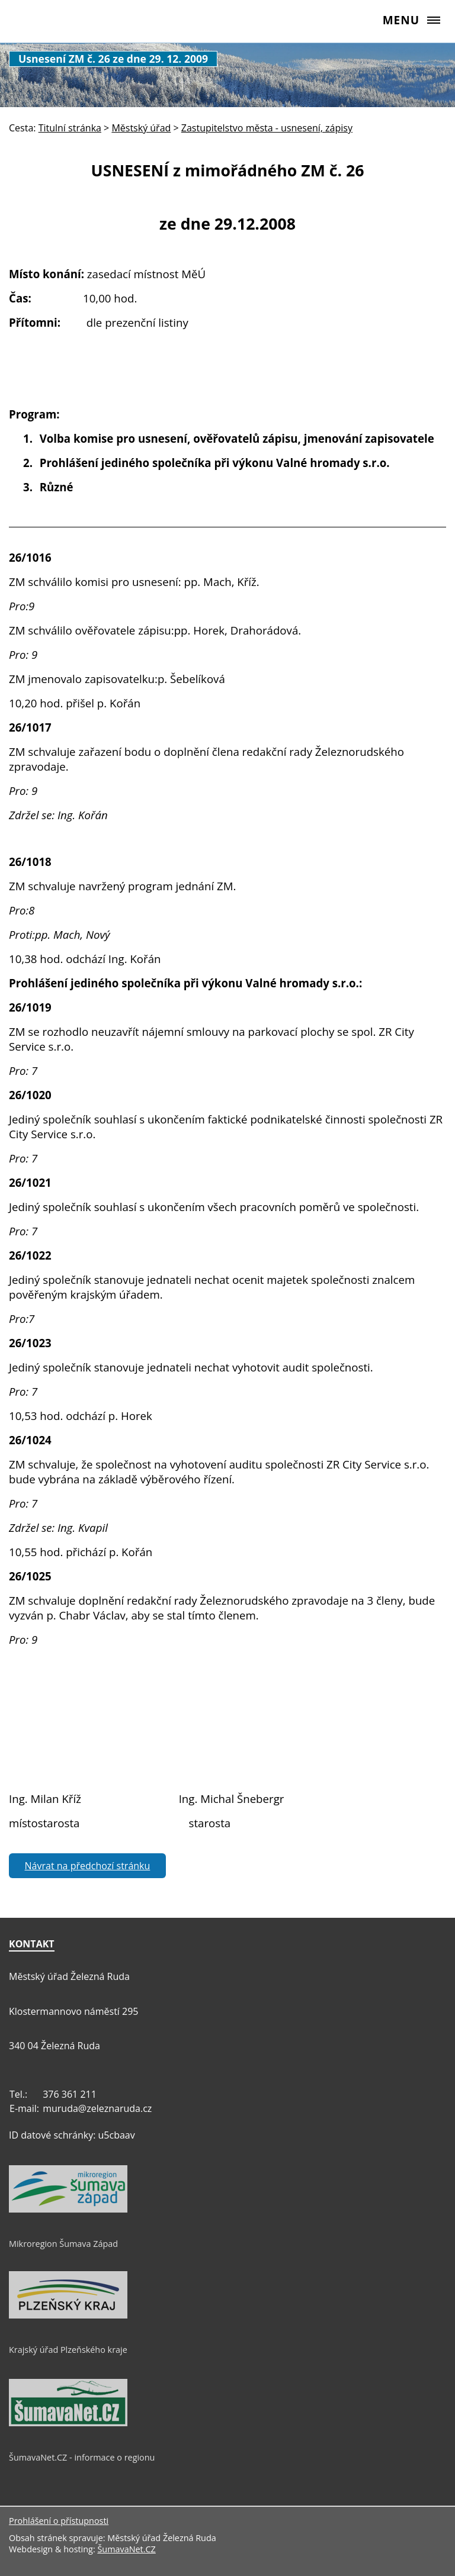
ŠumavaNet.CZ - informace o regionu (82, 2457)
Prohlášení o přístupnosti (58, 2520)
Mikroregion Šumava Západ (63, 2243)
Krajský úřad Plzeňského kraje (68, 2349)
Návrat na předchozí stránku (87, 1865)
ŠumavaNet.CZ (126, 2549)
